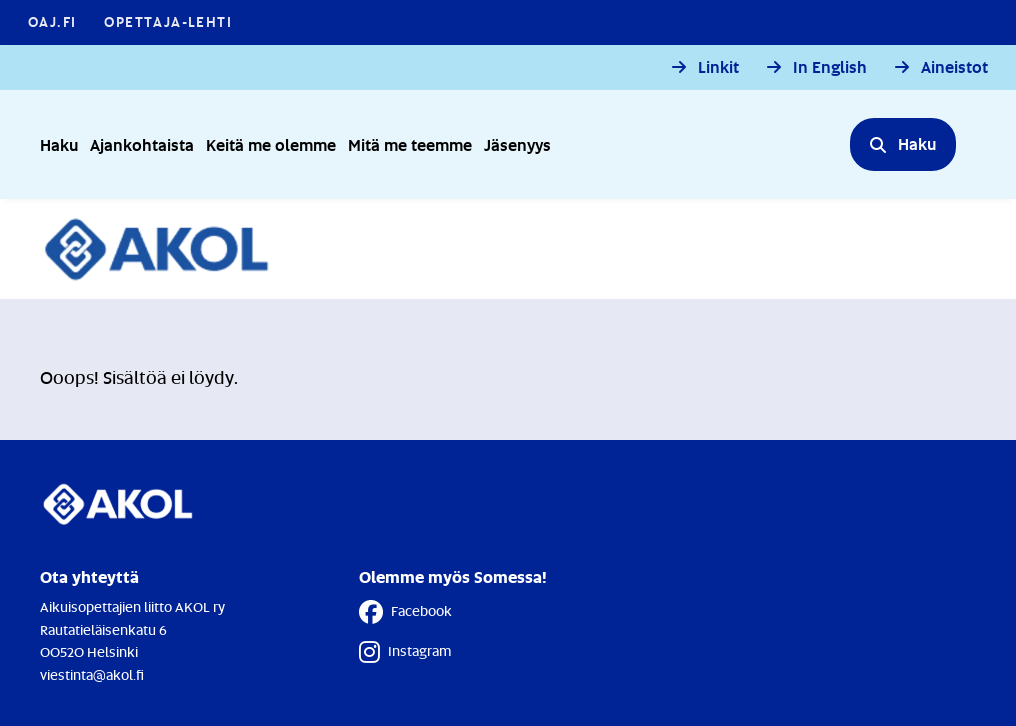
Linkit (718, 67)
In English (830, 67)
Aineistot (954, 67)
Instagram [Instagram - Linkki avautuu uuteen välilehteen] (405, 652)
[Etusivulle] (167, 249)
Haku (59, 144)
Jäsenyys (517, 144)
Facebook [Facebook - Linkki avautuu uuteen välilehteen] (405, 612)
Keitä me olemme (271, 144)
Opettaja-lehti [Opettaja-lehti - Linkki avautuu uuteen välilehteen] (168, 21)
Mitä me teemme (410, 144)
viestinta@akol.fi (92, 674)
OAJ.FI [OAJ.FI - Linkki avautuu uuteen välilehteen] (52, 21)
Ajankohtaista (142, 144)
